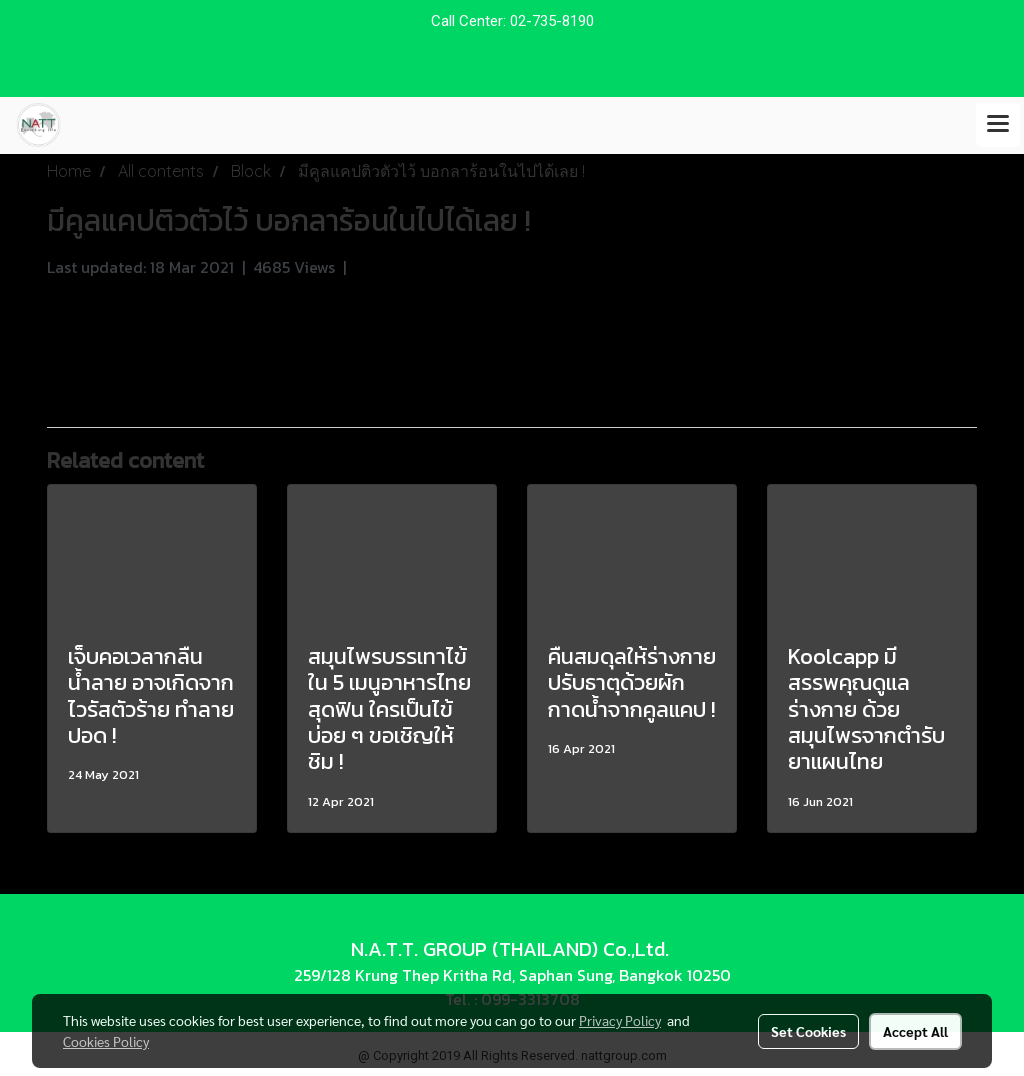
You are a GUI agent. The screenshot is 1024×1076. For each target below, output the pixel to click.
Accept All (915, 1031)
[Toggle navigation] (998, 125)
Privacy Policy (620, 1020)
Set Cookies (808, 1031)
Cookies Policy (106, 1041)
